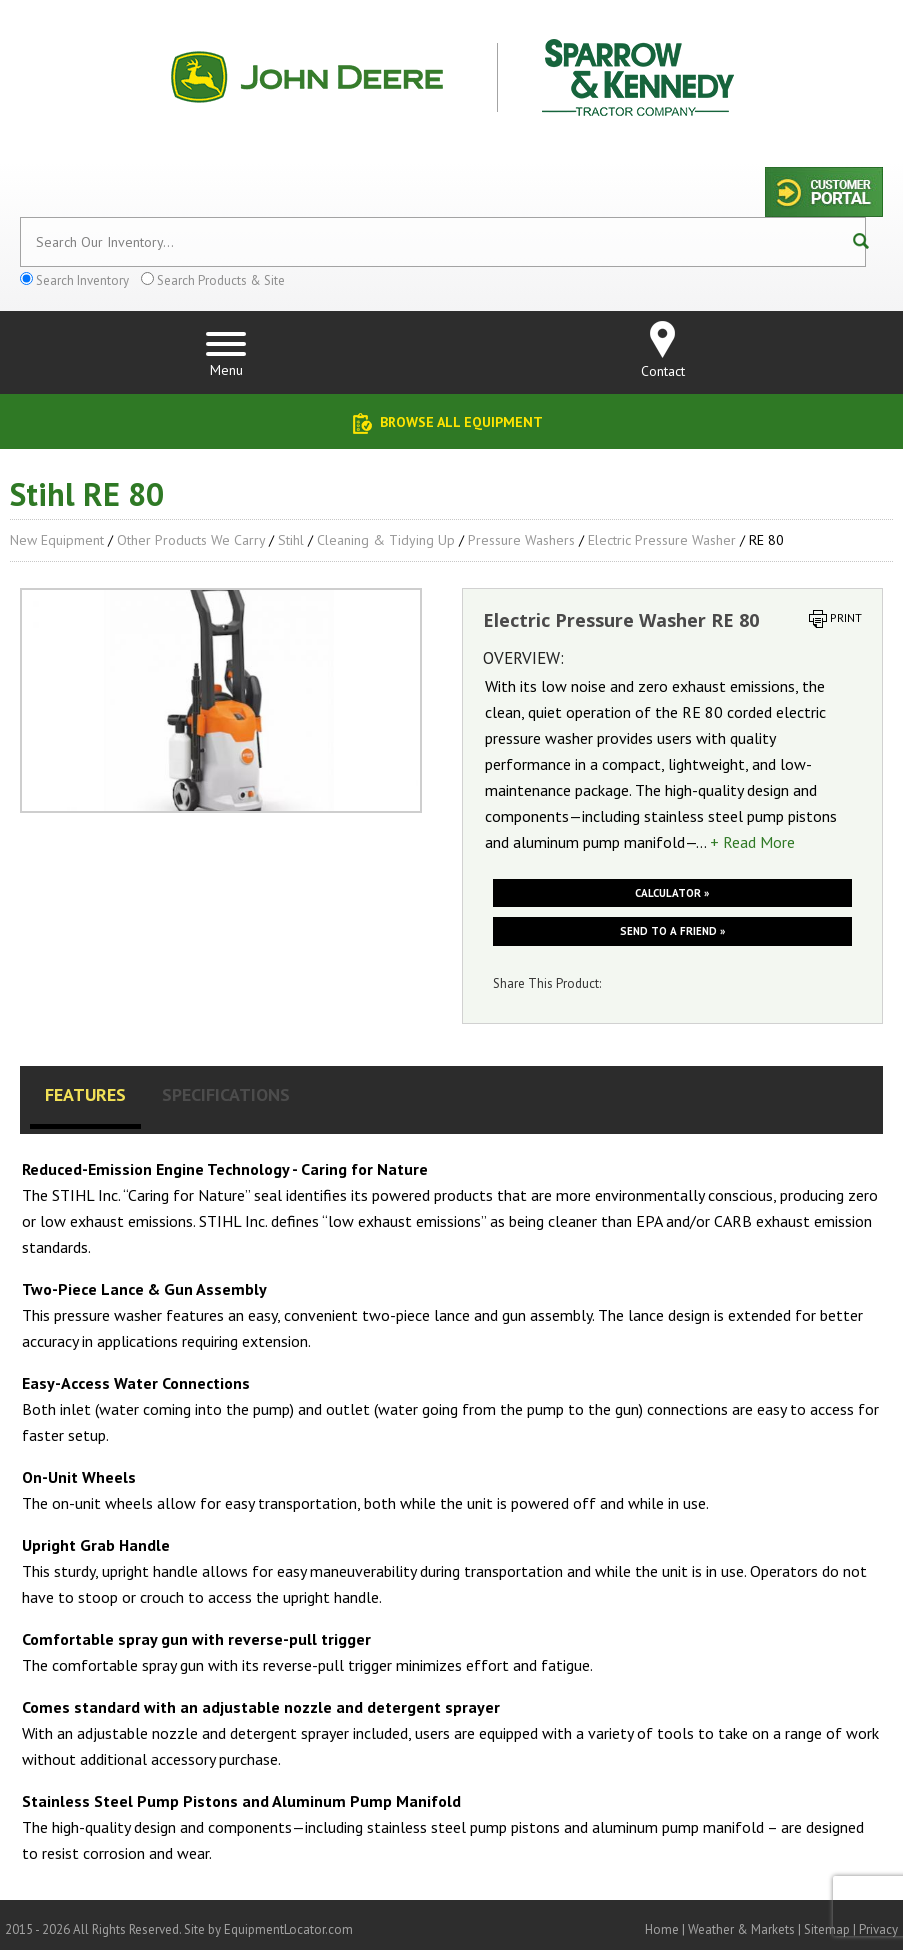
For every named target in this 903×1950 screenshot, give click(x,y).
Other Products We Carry (191, 540)
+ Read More (752, 842)
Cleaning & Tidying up (386, 540)
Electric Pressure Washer (662, 540)
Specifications (226, 1094)
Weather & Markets (741, 1929)
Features (85, 1094)
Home (662, 1929)
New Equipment (57, 540)
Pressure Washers (521, 540)
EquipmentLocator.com (288, 1929)
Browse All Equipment (461, 422)
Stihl (291, 540)
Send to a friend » (672, 931)
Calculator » (672, 893)
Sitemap (827, 1929)
